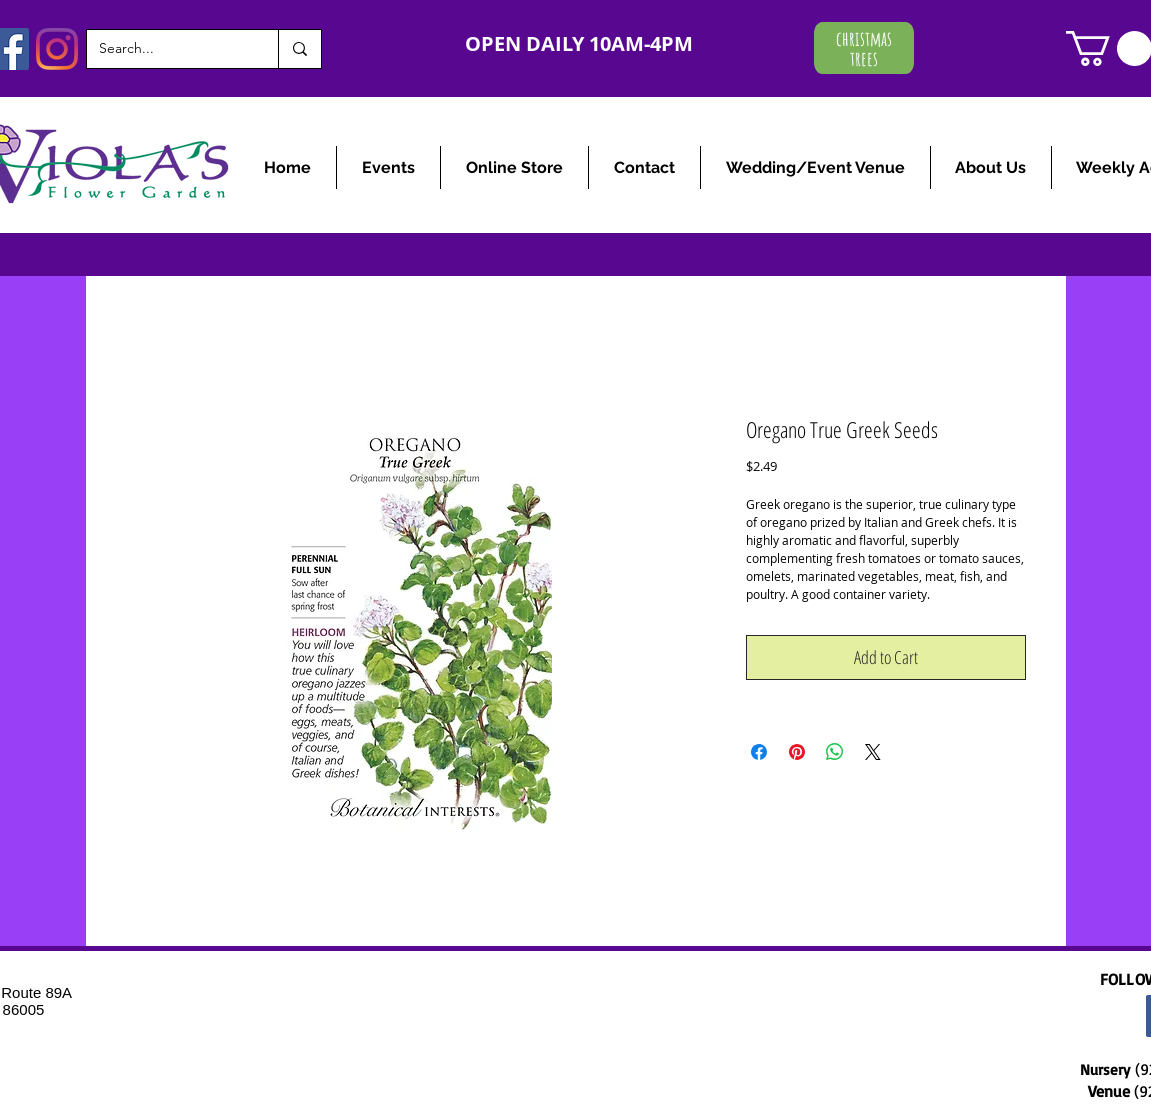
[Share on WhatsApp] (835, 752)
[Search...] (167, 49)
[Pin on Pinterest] (797, 752)
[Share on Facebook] (759, 752)
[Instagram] (57, 49)
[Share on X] (873, 752)
